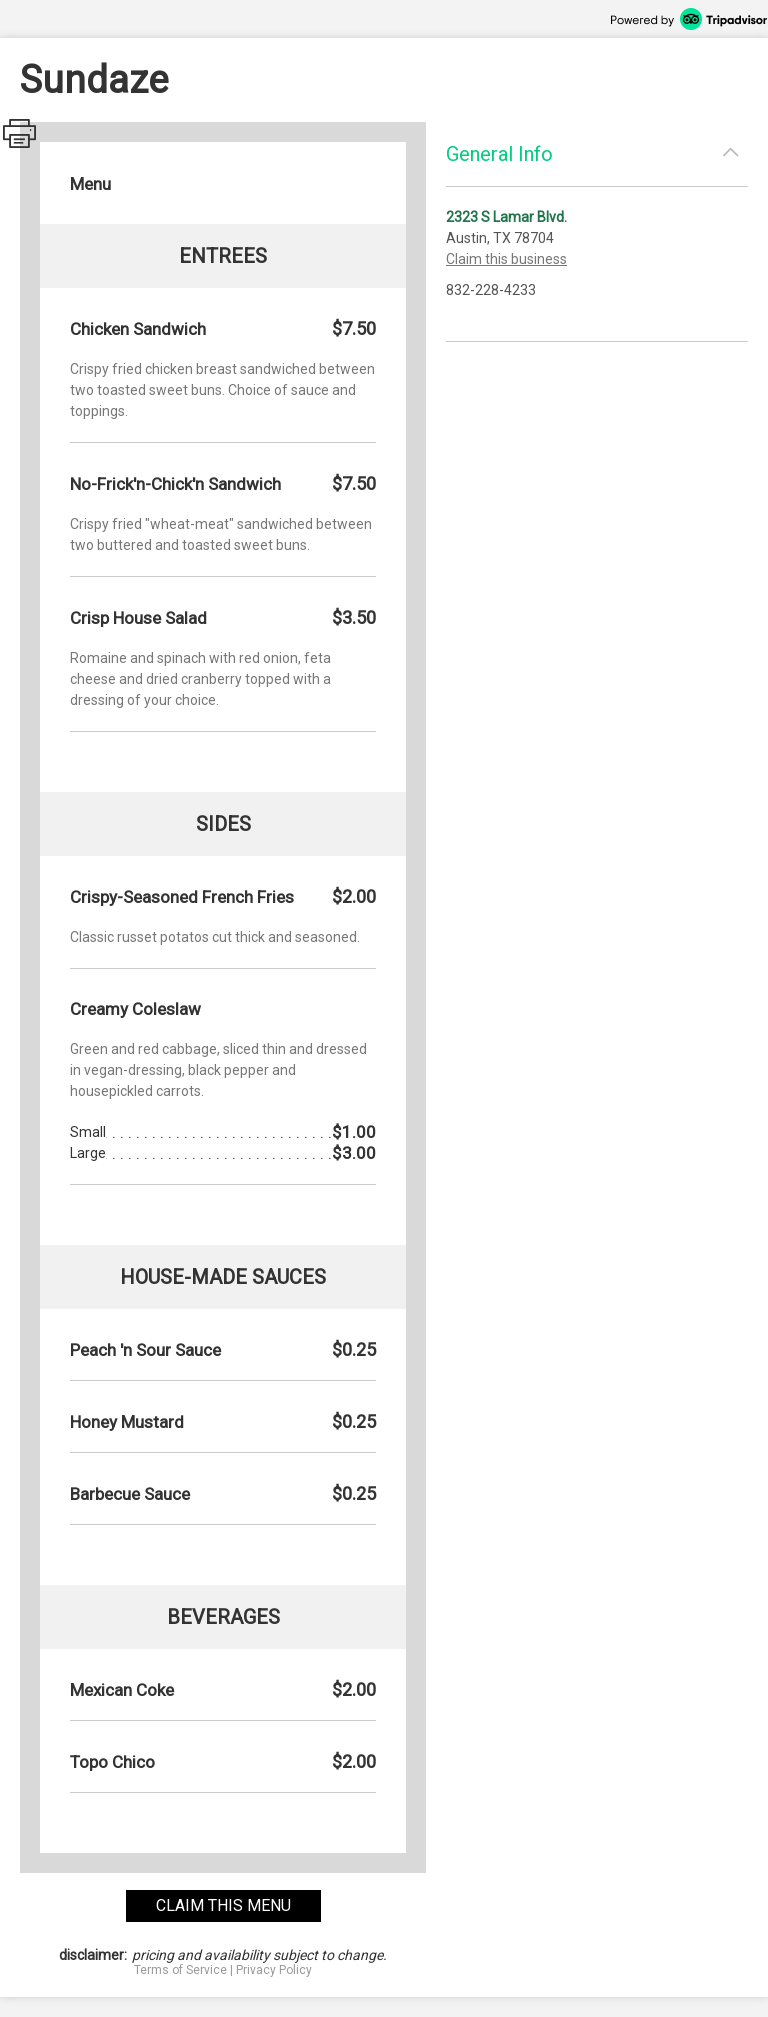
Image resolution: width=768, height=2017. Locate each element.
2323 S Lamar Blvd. (506, 217)
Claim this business (506, 259)
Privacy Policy (274, 1970)
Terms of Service (180, 1970)
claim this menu (223, 1905)
